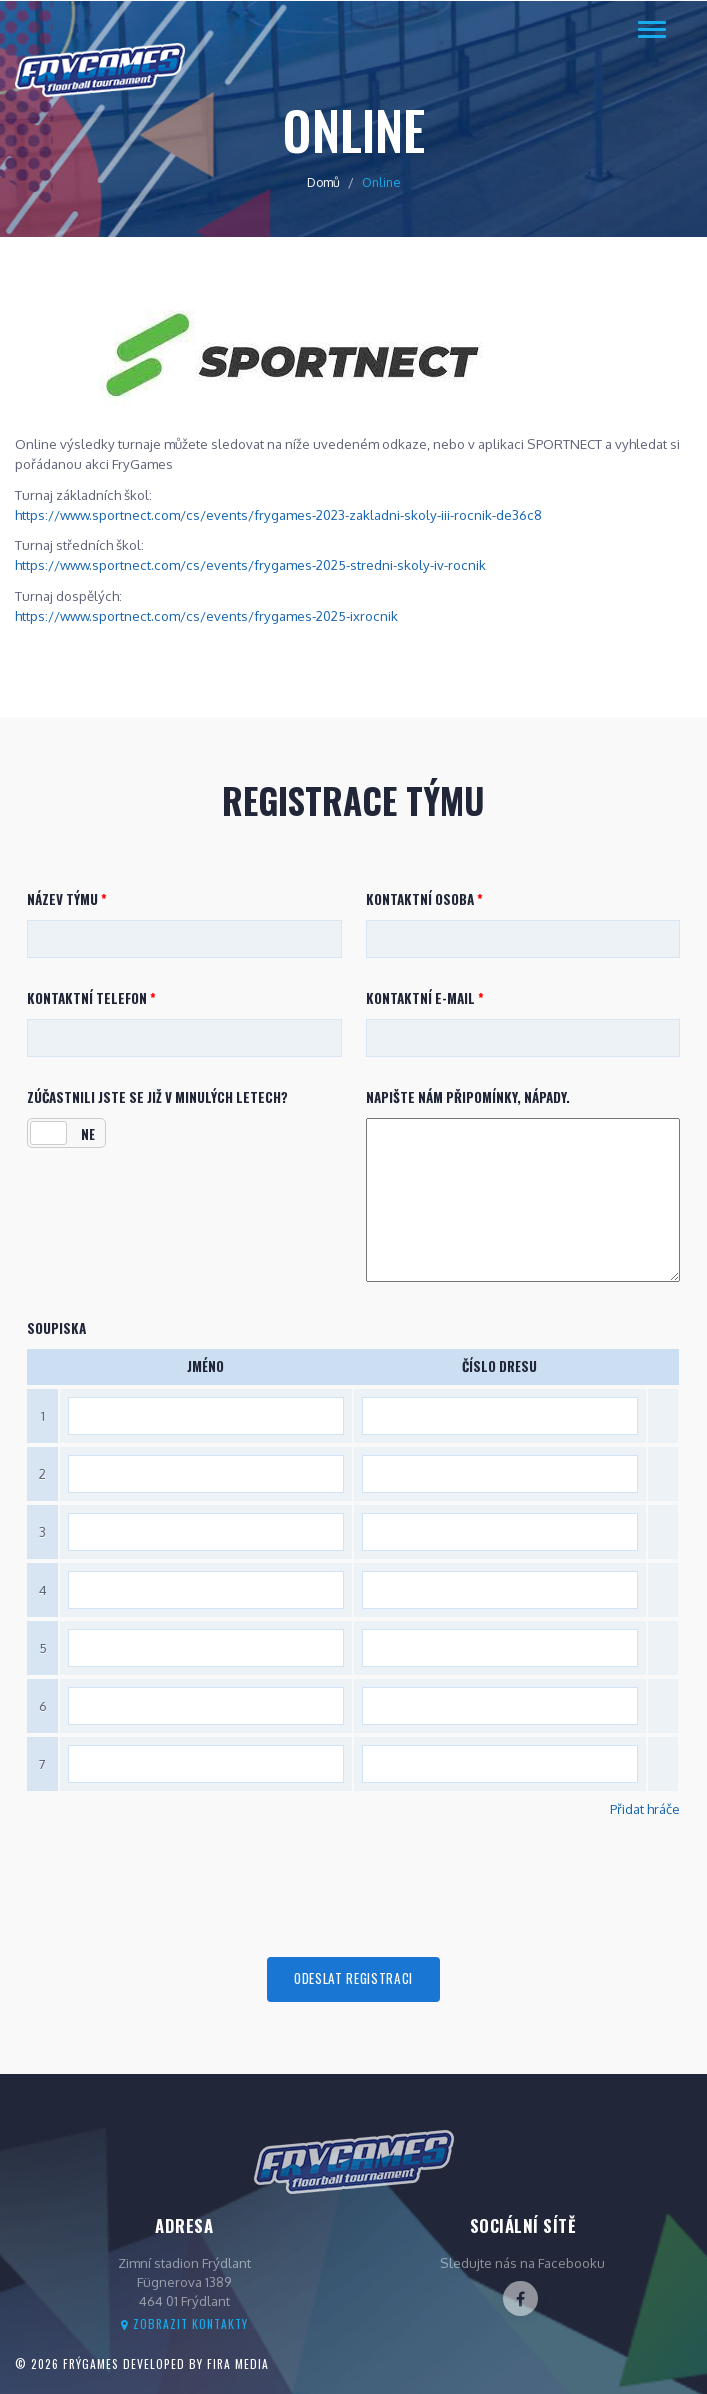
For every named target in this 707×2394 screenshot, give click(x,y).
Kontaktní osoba (424, 899)
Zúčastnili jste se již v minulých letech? (157, 1097)
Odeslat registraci (353, 1978)
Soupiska (56, 1328)
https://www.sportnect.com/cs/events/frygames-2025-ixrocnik (206, 615)
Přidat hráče (645, 1808)
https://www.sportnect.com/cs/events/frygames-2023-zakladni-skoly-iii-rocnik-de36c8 (278, 514)
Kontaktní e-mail (425, 998)
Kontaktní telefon (91, 998)
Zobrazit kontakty (184, 2323)
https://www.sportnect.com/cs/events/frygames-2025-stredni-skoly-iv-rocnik (250, 564)
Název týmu (67, 899)
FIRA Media (238, 2363)
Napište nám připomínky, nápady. (468, 1097)
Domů (323, 182)
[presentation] (354, 1888)
